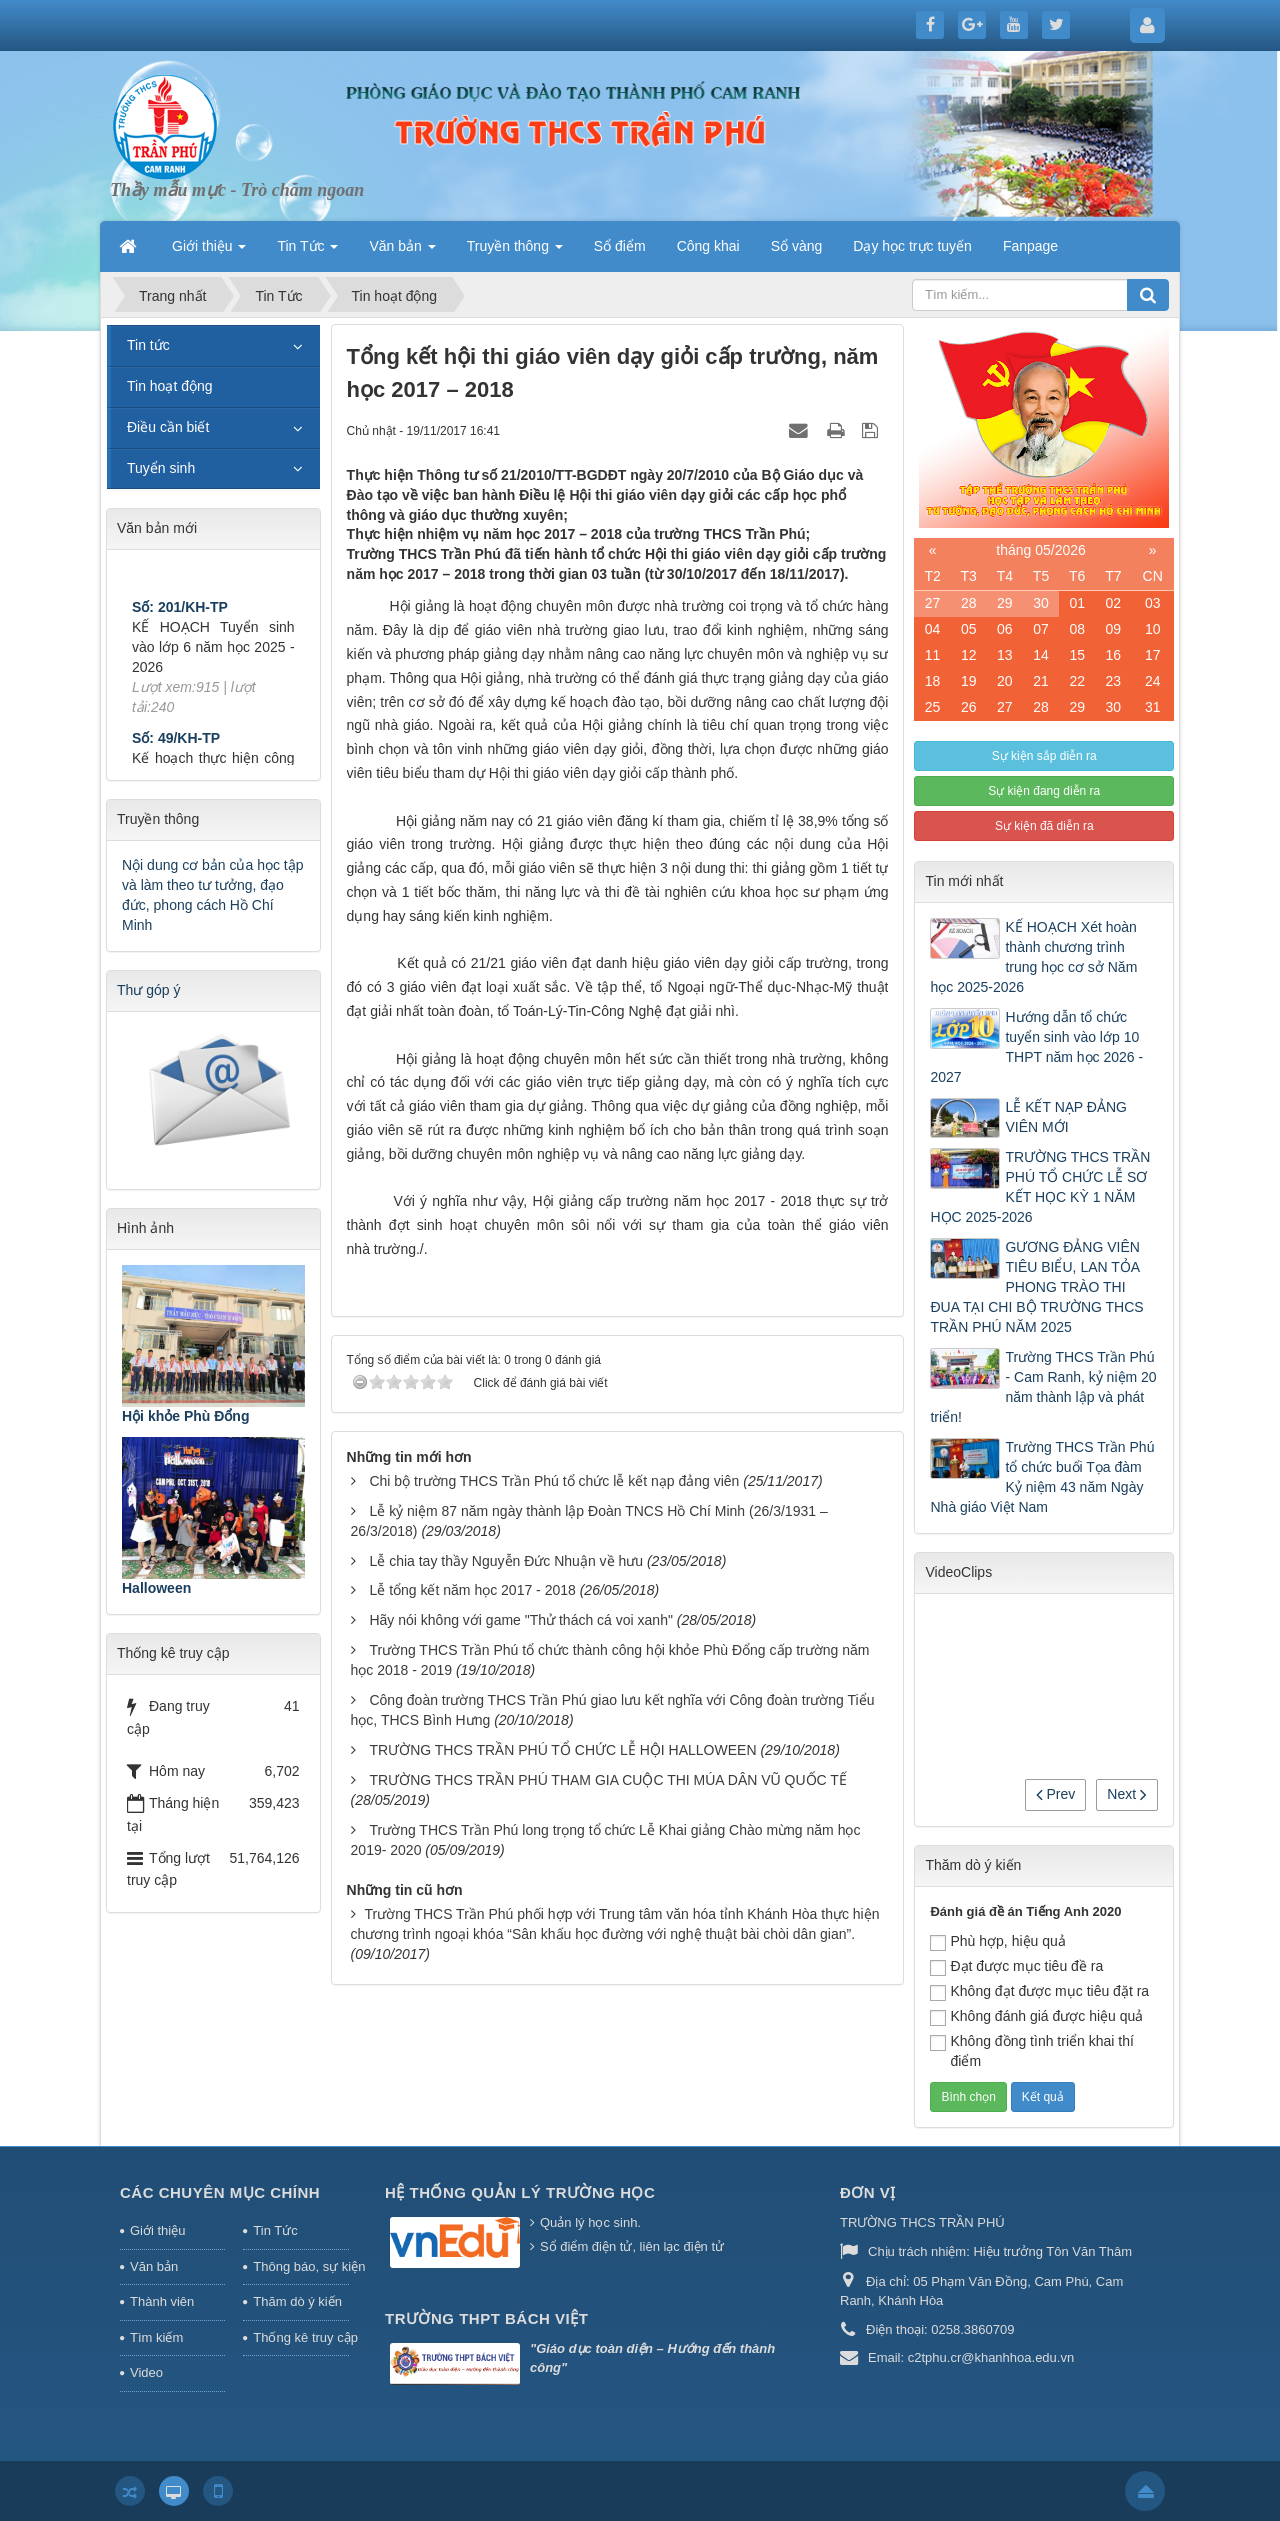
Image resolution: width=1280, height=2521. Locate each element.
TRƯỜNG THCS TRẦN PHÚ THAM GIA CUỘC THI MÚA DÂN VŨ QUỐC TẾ (607, 1780)
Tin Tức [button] (307, 252)
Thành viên (162, 2301)
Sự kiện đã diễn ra (1044, 826)
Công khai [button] (708, 246)
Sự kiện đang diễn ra (1044, 791)
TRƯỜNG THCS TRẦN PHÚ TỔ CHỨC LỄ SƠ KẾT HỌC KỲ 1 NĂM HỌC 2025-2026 (1040, 1187)
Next (1127, 1794)
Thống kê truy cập (301, 2337)
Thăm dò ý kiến (297, 2301)
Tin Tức (275, 2230)
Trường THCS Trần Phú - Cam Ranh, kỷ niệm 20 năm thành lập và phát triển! (1043, 1387)
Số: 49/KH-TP (176, 756)
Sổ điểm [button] (620, 246)
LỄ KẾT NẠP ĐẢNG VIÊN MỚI (1065, 1117)
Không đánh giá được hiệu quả (1036, 2017)
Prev (1056, 1794)
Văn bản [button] (402, 252)
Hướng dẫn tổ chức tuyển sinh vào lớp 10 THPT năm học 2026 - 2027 (1036, 1047)
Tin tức (148, 345)
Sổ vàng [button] (797, 246)
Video (146, 2372)
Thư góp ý (148, 990)
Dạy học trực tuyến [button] (912, 246)
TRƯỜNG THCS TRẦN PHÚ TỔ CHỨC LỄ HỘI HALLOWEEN (562, 1750)
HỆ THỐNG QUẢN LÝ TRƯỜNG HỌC (520, 2192)
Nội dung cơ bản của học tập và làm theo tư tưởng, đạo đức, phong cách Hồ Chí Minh (213, 895)
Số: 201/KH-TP (180, 625)
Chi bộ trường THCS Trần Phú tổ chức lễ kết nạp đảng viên (554, 1481)
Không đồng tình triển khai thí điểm (1031, 2051)
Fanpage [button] (1030, 246)
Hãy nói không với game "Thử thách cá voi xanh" (520, 1620)
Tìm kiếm (156, 2337)
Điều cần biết (168, 427)
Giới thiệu (157, 2230)
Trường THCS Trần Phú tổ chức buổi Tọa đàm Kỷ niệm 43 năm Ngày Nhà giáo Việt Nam (1042, 1477)
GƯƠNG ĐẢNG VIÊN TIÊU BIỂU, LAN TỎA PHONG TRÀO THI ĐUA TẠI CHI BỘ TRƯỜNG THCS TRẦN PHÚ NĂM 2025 (1036, 1287)
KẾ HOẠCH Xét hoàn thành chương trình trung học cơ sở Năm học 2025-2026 (1033, 957)
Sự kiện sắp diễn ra (1044, 756)
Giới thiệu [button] (209, 252)
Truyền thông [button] (515, 252)
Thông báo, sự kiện (301, 2266)
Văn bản (154, 2266)
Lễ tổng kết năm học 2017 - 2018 (472, 1590)
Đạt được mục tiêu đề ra (1016, 1967)
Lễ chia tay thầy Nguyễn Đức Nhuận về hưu (506, 1561)
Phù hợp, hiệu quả (997, 1942)
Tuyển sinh (161, 468)
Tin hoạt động (170, 386)
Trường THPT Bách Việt (486, 2318)
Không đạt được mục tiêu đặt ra (1039, 1992)
